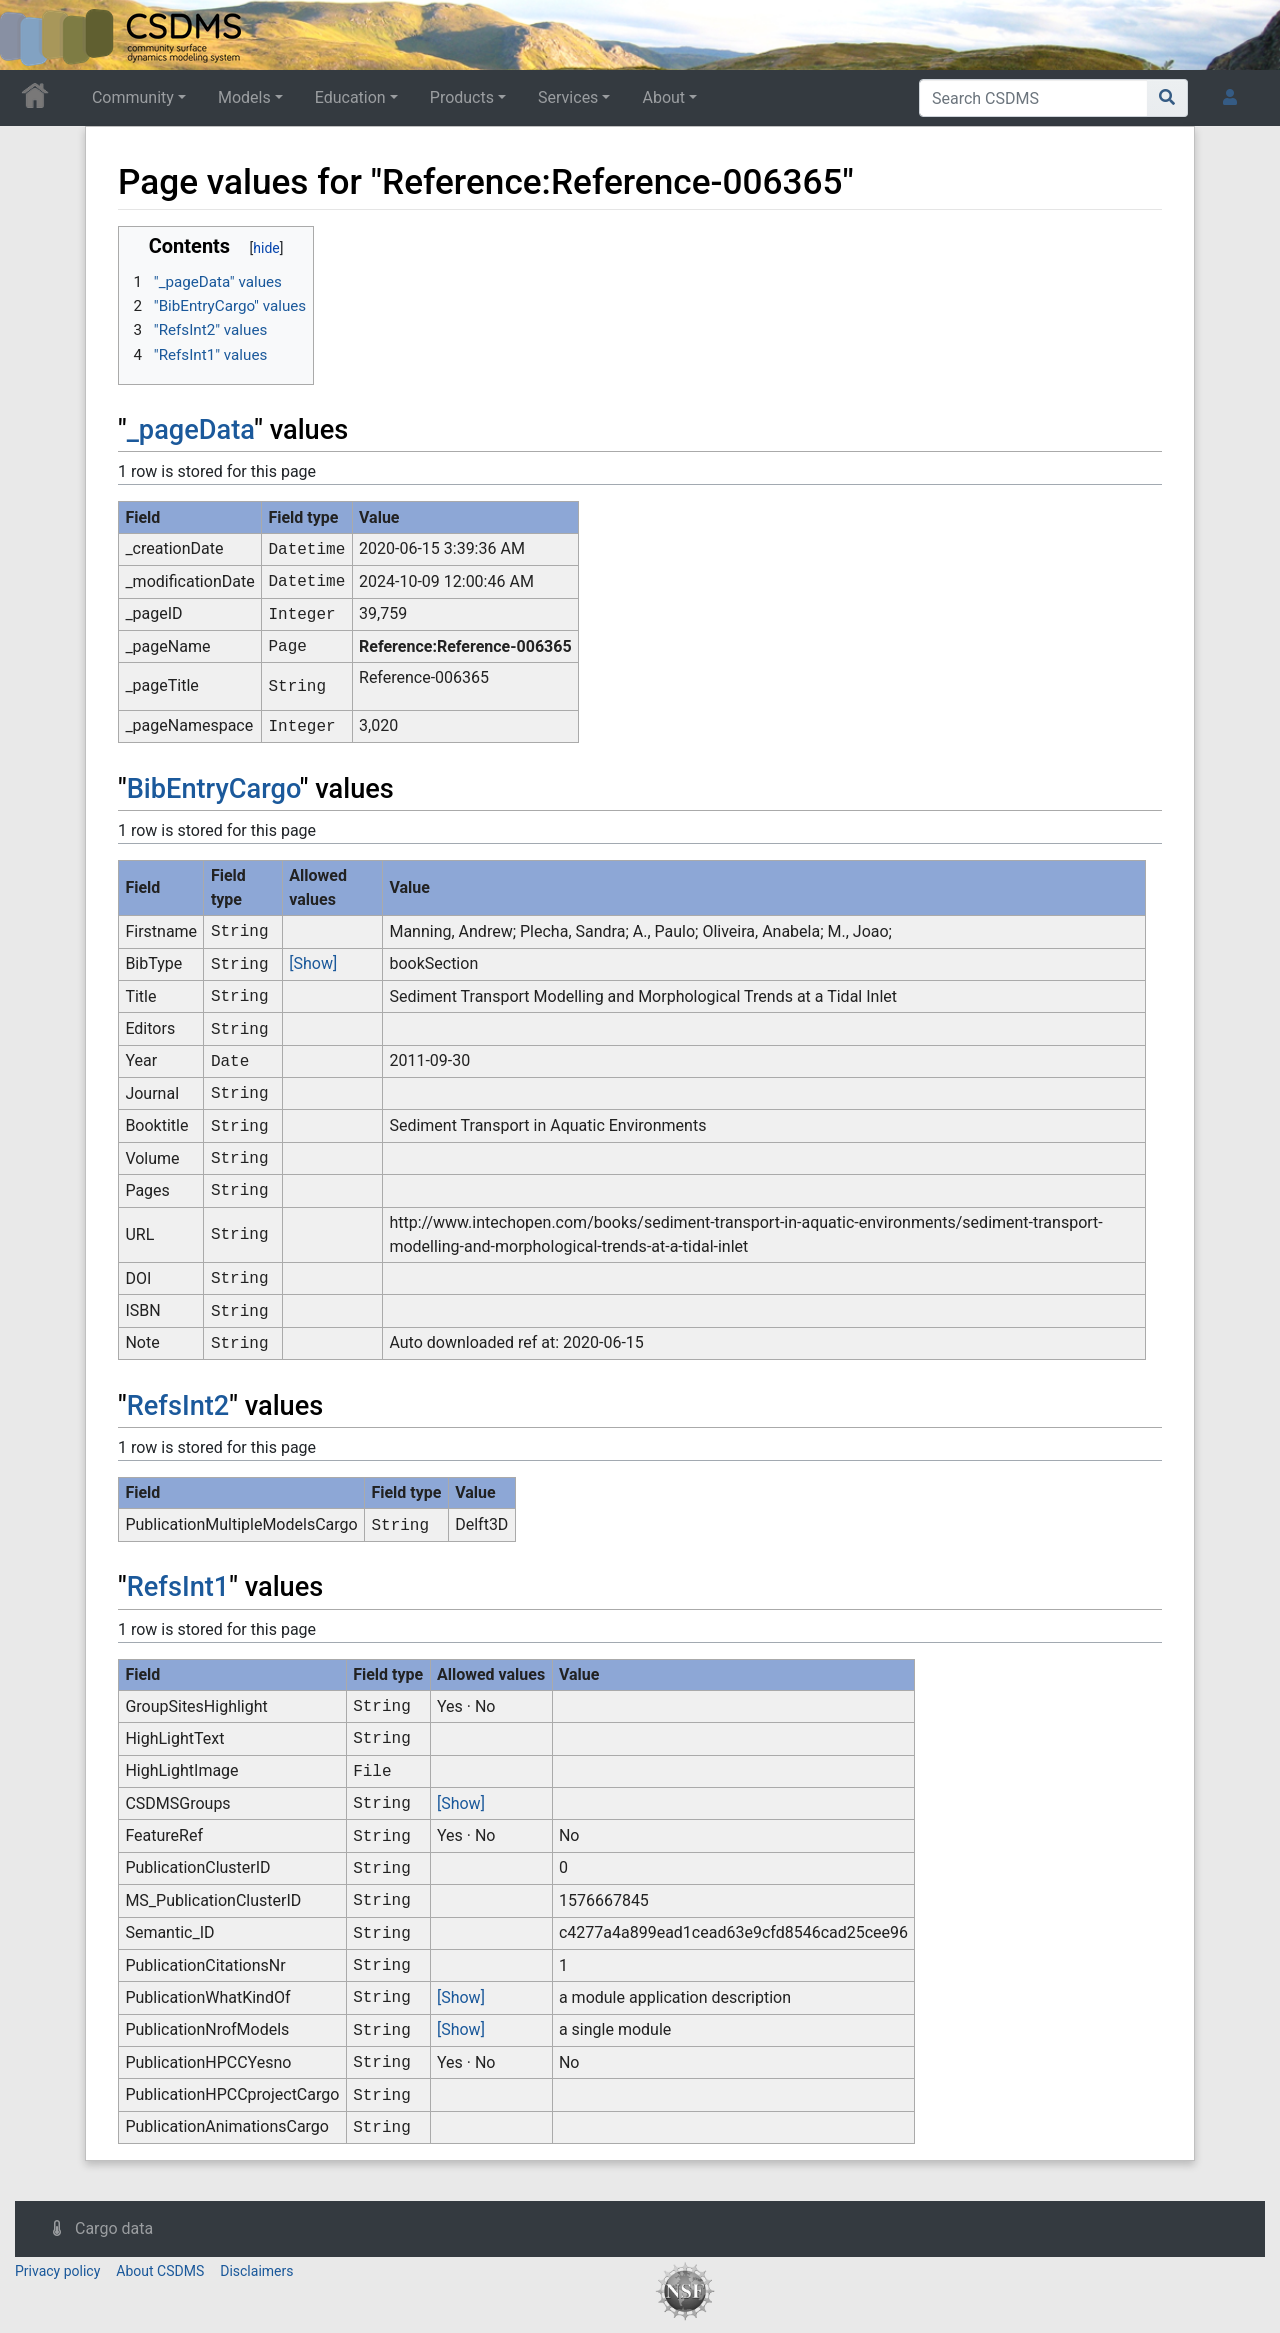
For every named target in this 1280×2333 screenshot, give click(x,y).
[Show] (313, 963)
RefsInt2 (178, 1406)
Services (568, 97)
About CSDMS (160, 2271)
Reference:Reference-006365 (465, 646)
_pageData (191, 430)
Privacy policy (57, 2271)
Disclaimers (256, 2271)
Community (133, 97)
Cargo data (114, 2228)
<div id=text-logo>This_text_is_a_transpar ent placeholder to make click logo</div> (32, 35)
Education (350, 97)
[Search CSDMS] (1033, 98)
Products (462, 97)
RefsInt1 (178, 1587)
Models (244, 97)
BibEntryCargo (213, 789)
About (663, 97)
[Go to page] (1167, 98)
